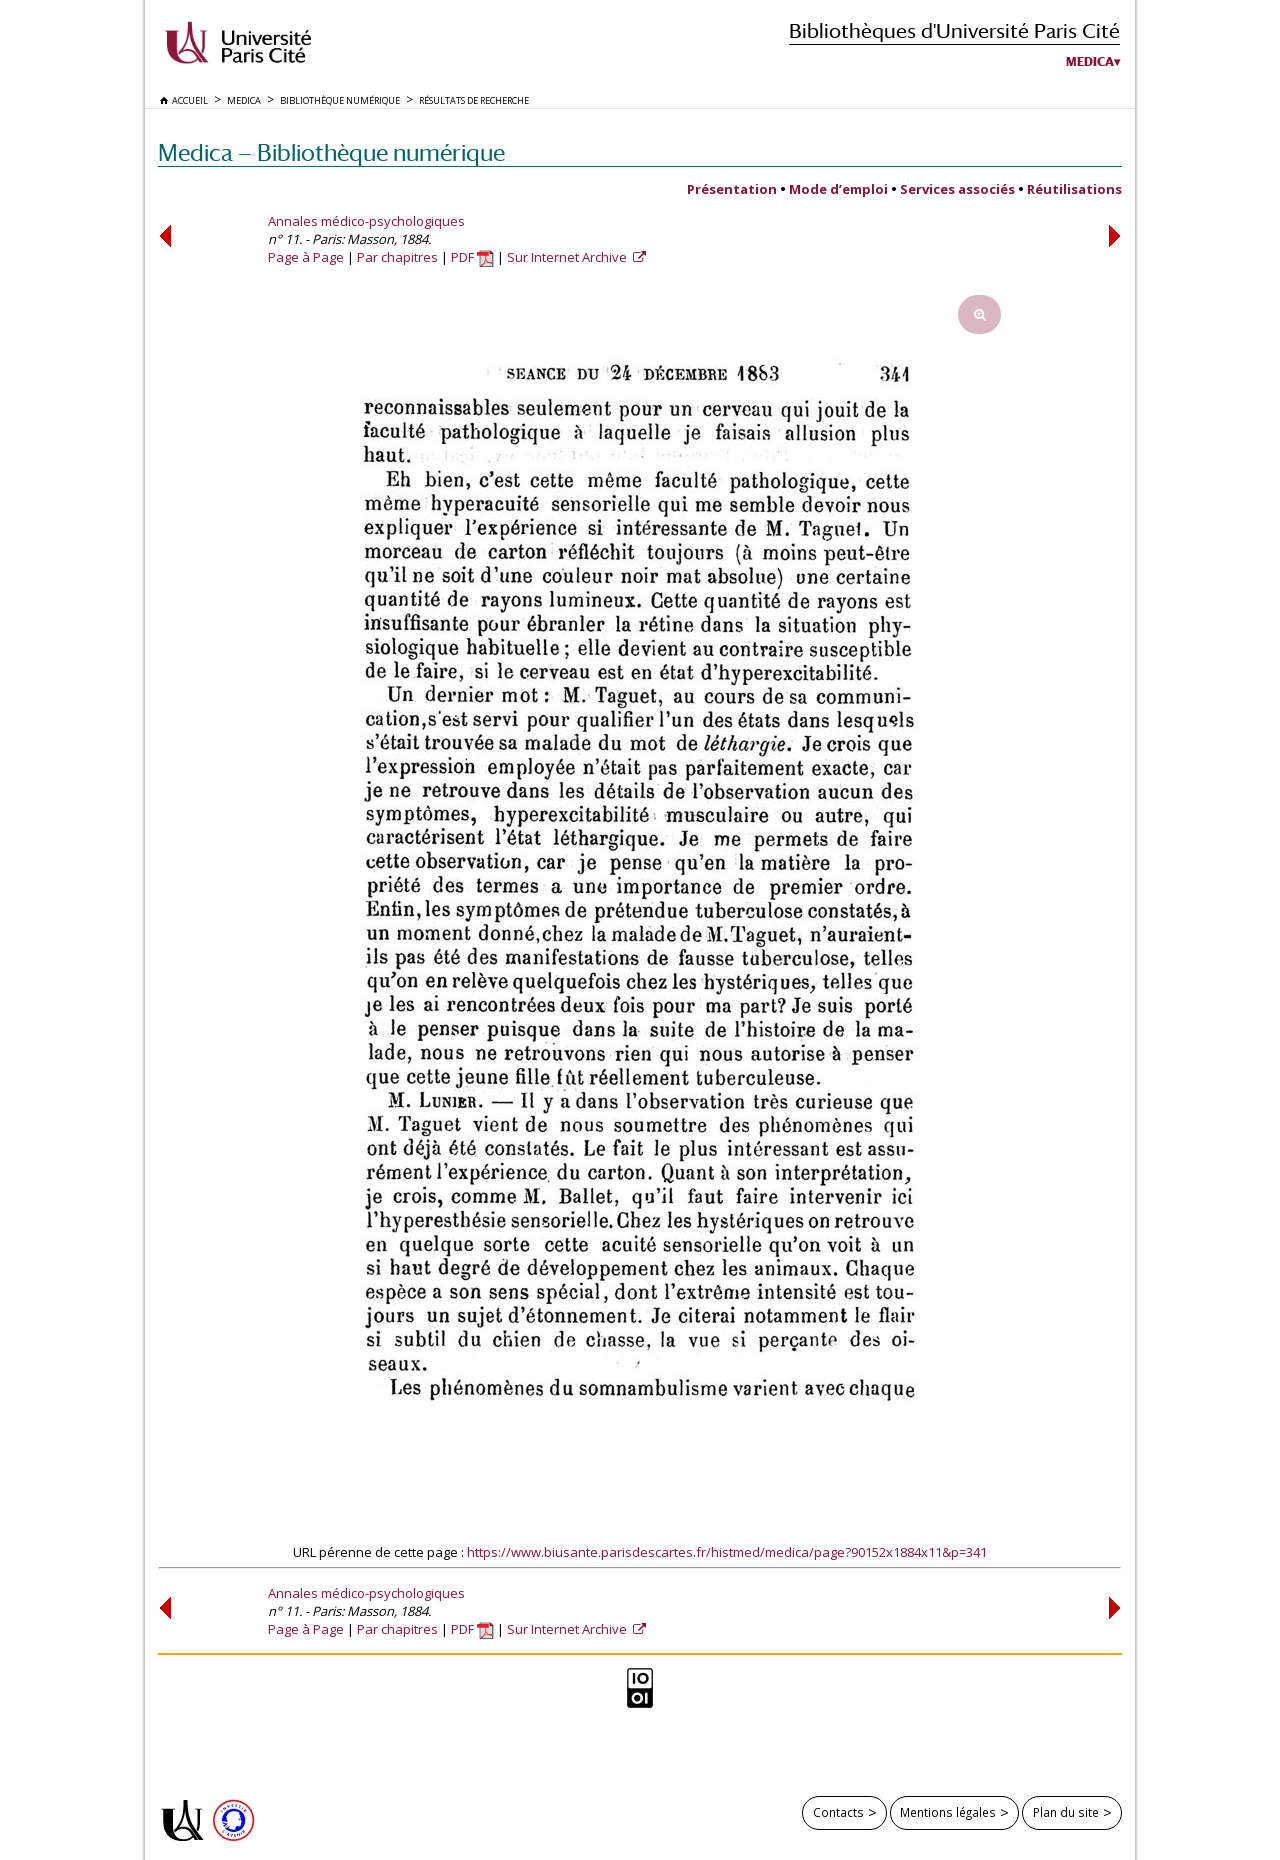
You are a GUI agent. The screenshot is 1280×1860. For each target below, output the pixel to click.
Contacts (838, 1812)
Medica (1090, 62)
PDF (472, 257)
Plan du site (1066, 1812)
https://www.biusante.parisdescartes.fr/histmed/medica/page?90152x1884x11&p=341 (727, 1552)
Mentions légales (948, 1812)
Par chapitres (397, 257)
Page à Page (306, 257)
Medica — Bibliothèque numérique (331, 152)
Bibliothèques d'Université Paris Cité (954, 30)
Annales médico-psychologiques (366, 221)
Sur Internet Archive (568, 257)
